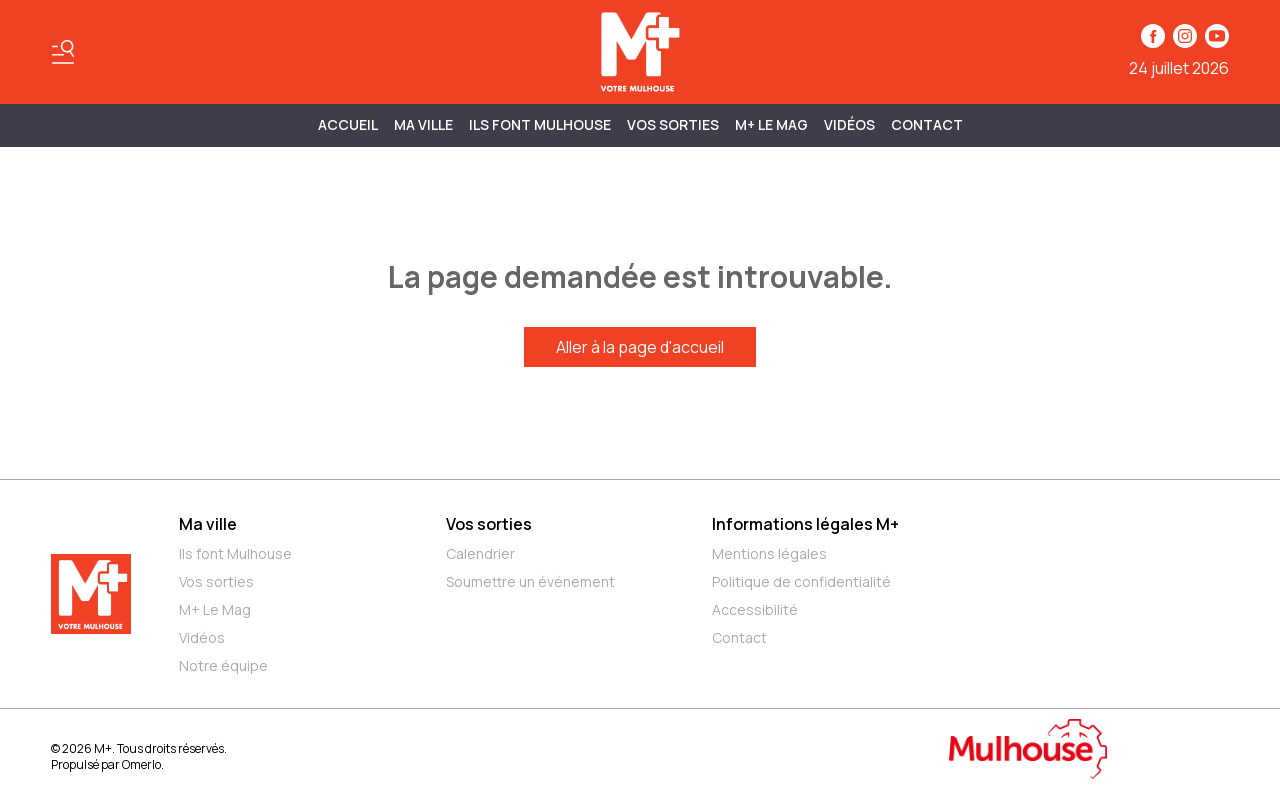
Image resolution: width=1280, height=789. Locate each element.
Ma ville (208, 524)
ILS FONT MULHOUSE (540, 124)
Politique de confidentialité (801, 581)
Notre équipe (223, 665)
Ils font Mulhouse (235, 553)
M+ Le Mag (771, 124)
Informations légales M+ (805, 524)
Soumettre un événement (530, 581)
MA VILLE (423, 124)
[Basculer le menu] (63, 52)
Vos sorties (673, 124)
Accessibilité (755, 609)
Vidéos (849, 124)
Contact (927, 124)
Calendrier (480, 553)
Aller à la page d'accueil (640, 347)
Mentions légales (769, 553)
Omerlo (141, 764)
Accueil (348, 124)
